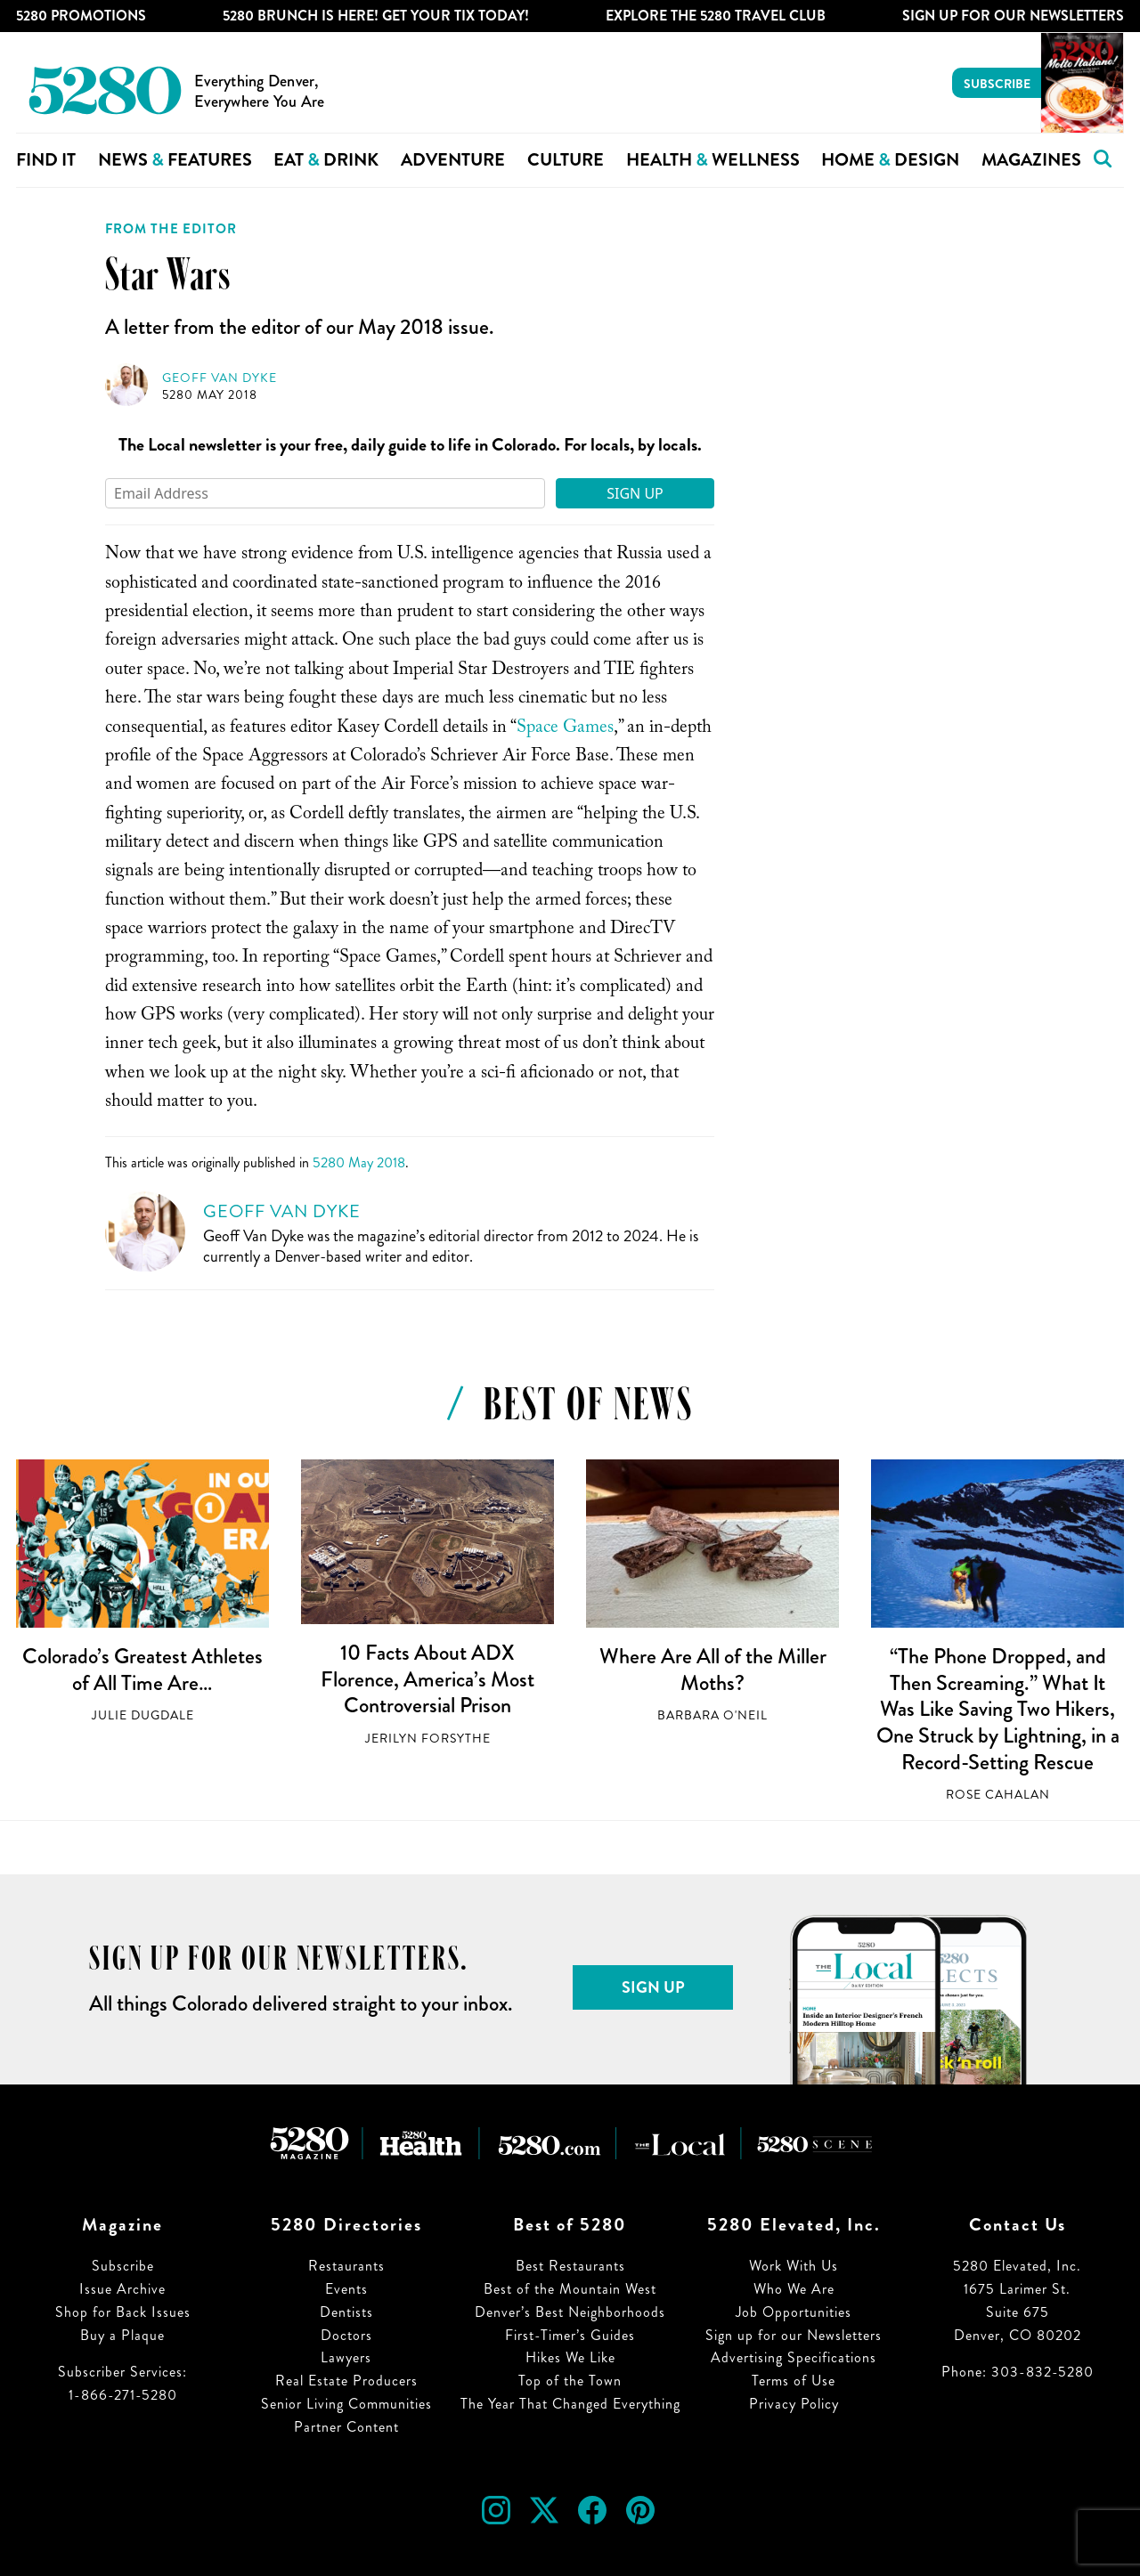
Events (346, 2289)
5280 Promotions (81, 15)
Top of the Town (570, 2380)
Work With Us (793, 2265)
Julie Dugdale (143, 1715)
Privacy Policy (794, 2403)
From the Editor (171, 229)
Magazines (1031, 160)
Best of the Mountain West (570, 2289)
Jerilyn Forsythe (428, 1738)
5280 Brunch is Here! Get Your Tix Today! (376, 15)
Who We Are (794, 2289)
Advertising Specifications (793, 2357)
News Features (175, 160)
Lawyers (346, 2357)
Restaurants (346, 2265)
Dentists (346, 2312)
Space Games (565, 729)
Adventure (453, 160)
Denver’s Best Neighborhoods (570, 2312)
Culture (565, 160)
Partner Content (346, 2427)
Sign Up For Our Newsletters (1013, 15)
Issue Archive (122, 2289)
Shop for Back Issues (123, 2312)
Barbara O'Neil (712, 1715)
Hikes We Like (570, 2357)
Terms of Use (793, 2380)
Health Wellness (713, 160)
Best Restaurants (570, 2265)
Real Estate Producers (346, 2380)
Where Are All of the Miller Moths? (712, 1669)
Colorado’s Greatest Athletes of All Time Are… (142, 1669)
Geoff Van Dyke (219, 378)
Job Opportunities (793, 2312)
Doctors (346, 2335)
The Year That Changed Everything (570, 2403)
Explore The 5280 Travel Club (716, 15)
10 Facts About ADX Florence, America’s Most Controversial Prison (427, 1678)
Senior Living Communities (346, 2403)
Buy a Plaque (122, 2335)
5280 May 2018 (209, 394)
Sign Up (635, 493)
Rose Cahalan (998, 1794)
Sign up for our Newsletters (793, 2335)
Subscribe (997, 84)
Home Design (890, 160)
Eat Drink (326, 160)
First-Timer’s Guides (570, 2335)
